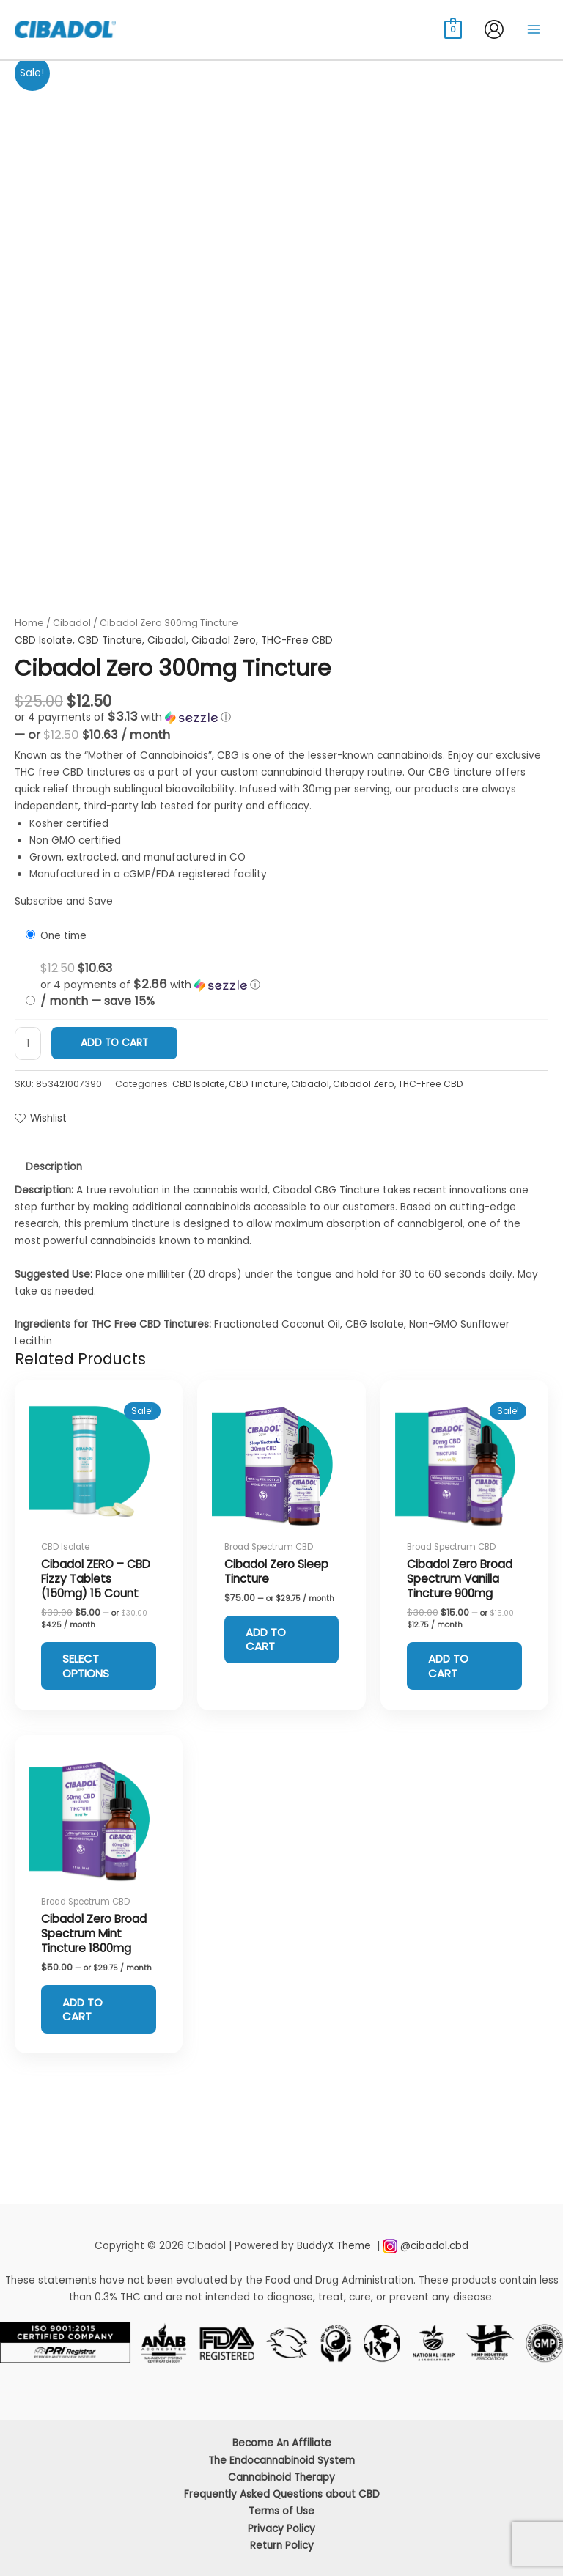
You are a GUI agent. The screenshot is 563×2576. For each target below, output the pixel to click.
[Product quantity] (28, 1043)
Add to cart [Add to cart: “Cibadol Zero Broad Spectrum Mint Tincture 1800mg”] (87, 2013)
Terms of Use (281, 2511)
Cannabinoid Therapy (281, 2477)
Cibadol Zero (223, 640)
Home (29, 623)
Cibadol (72, 623)
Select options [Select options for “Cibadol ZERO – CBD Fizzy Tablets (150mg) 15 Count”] (90, 1667)
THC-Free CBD (297, 640)
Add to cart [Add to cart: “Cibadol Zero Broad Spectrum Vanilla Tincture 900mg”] (453, 1667)
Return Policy (282, 2546)
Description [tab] (54, 1167)
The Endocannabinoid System (281, 2461)
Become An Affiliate (281, 2443)
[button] (281, 717)
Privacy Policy (281, 2529)
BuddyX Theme (335, 2246)
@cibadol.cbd (434, 2246)
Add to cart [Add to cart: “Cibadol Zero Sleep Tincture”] (270, 1641)
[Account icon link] (494, 29)
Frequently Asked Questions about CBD (282, 2494)
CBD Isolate (44, 640)
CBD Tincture (110, 640)
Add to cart (114, 1043)
